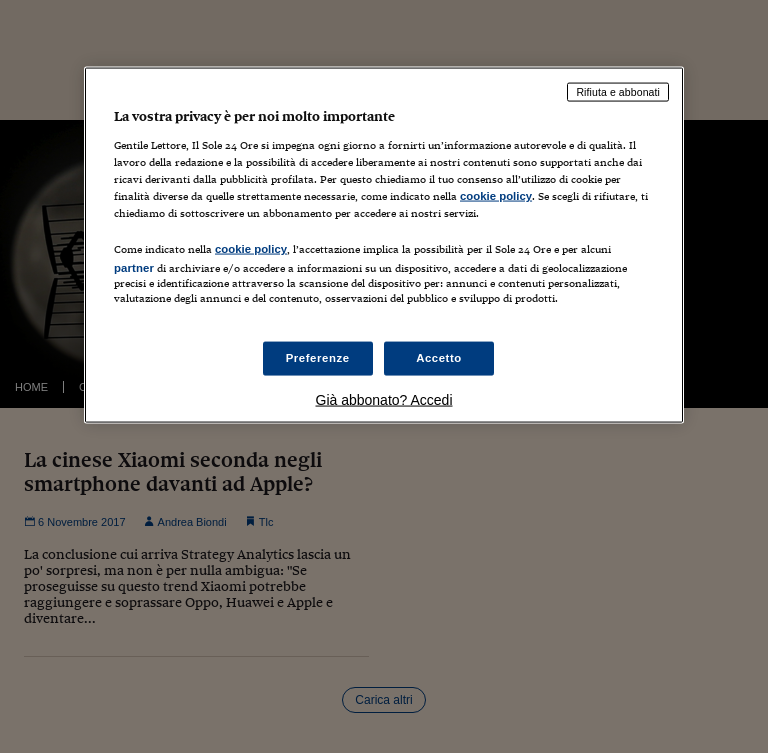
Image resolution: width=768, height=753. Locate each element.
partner (134, 267)
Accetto (439, 358)
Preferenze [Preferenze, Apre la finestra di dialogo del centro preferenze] (318, 358)
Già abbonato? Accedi (384, 400)
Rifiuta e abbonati (618, 92)
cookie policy (496, 195)
